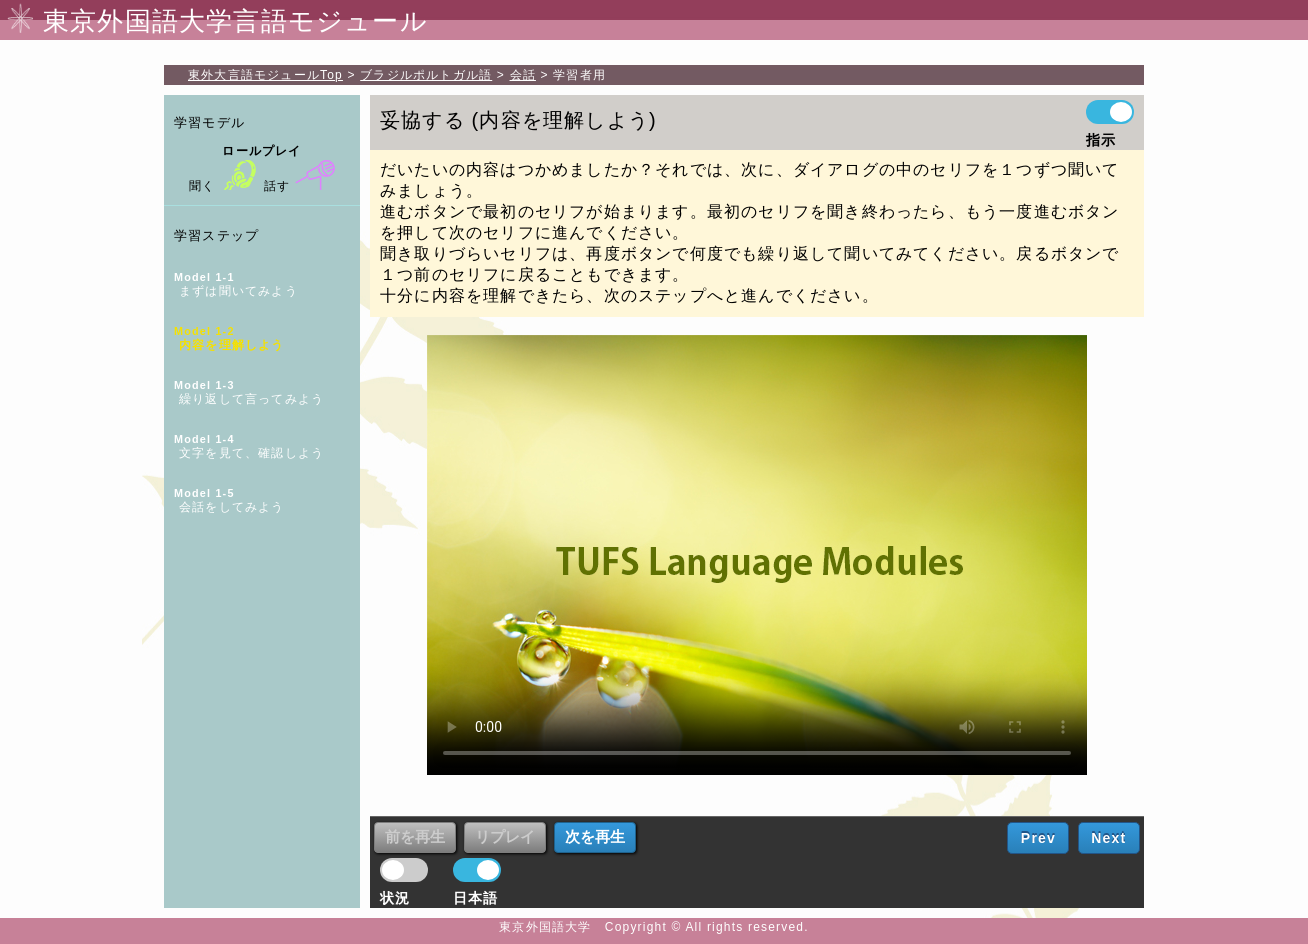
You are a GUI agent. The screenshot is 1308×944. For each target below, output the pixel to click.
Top (265, 75)
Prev (1038, 838)
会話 (523, 75)
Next (1108, 838)
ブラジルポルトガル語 (426, 75)
